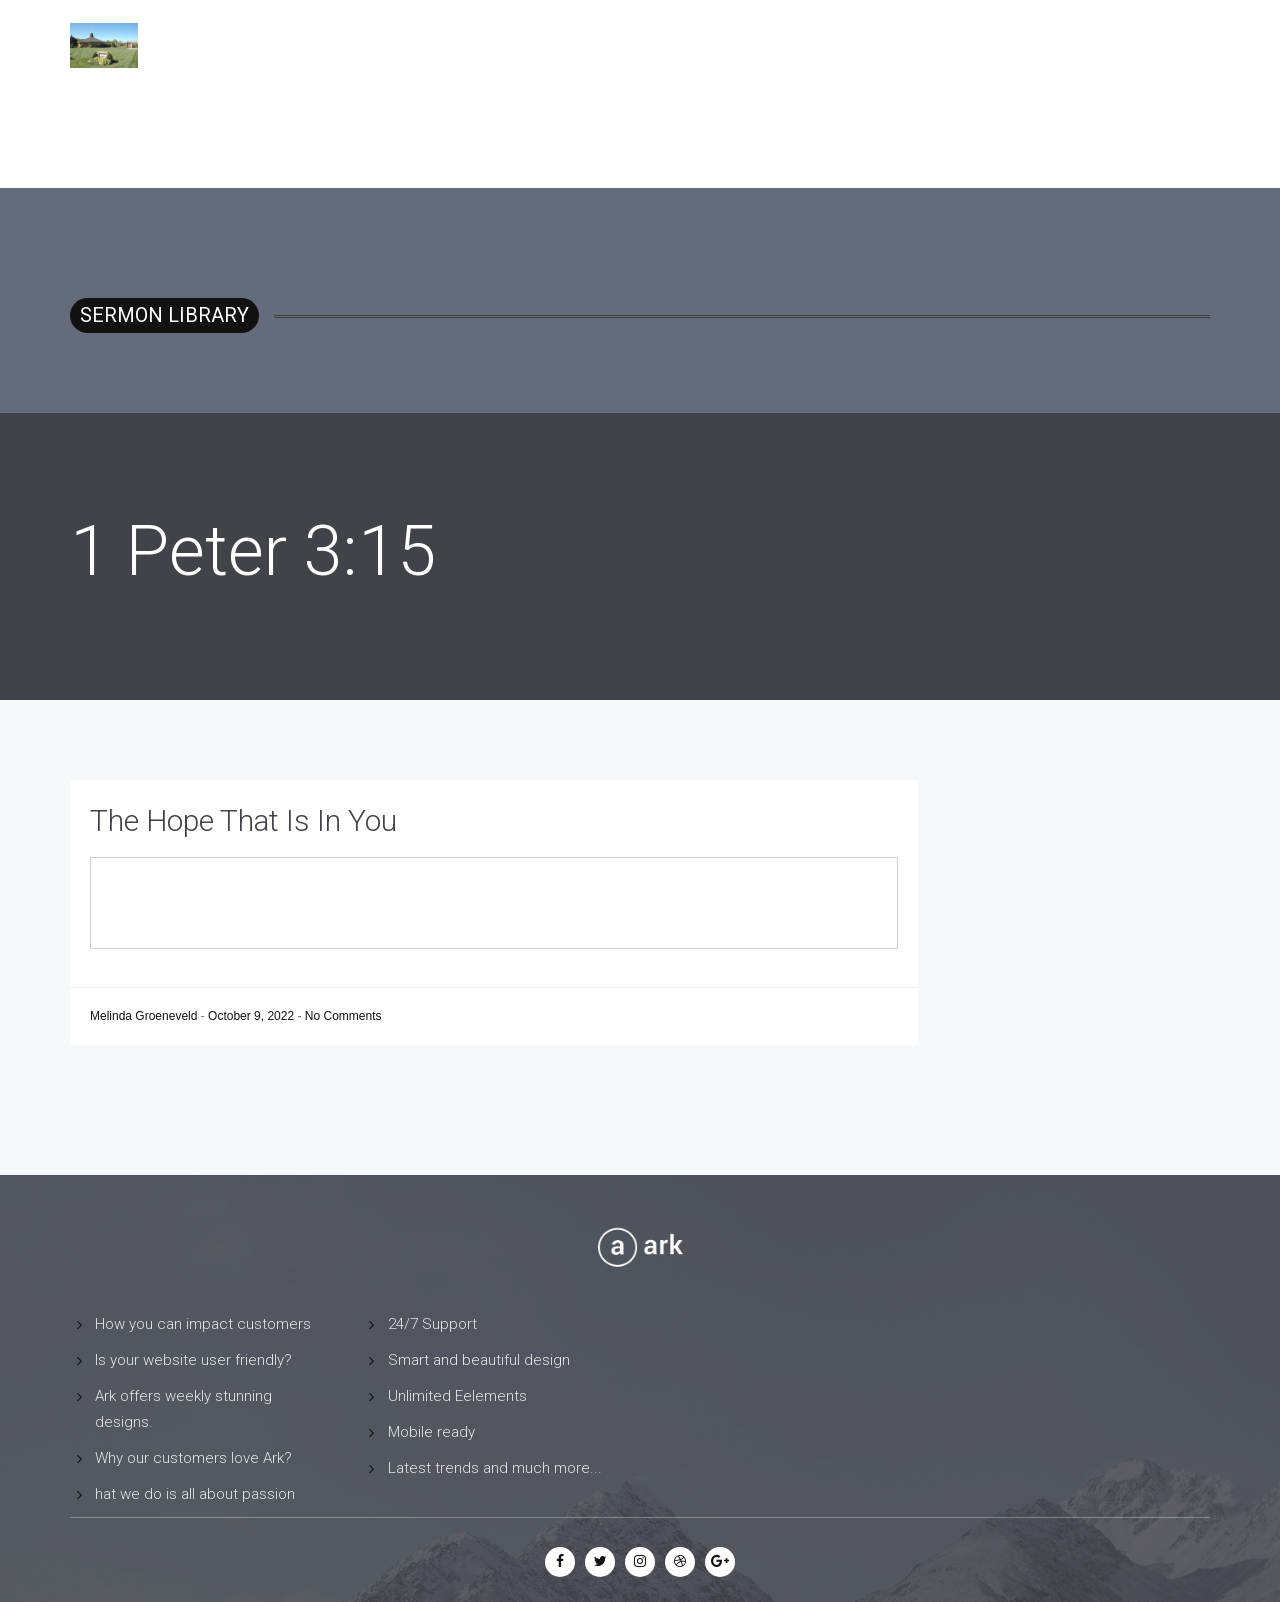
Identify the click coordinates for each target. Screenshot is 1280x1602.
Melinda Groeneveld (145, 1016)
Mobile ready (431, 1432)
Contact (1082, 45)
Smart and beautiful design (479, 1360)
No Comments (343, 1016)
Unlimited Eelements (457, 1396)
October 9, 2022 (252, 1016)
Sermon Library (964, 45)
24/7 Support (432, 1324)
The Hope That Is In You (243, 820)
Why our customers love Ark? (193, 1458)
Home (858, 45)
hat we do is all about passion (195, 1494)
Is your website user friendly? (193, 1360)
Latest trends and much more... (495, 1468)
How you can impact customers (203, 1324)
